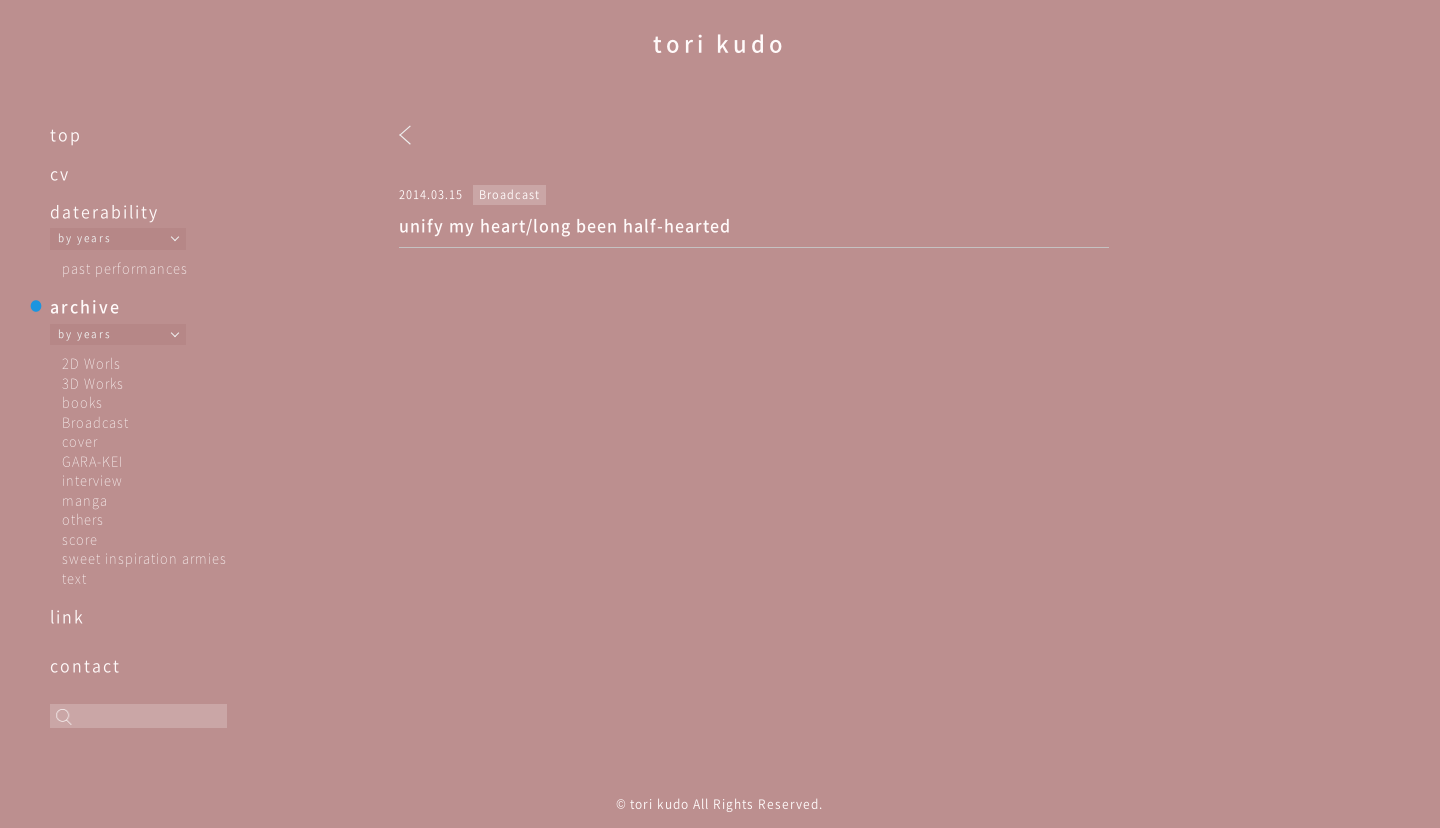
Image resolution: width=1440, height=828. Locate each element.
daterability (104, 211)
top (66, 134)
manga (85, 499)
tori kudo (720, 42)
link (67, 616)
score (80, 538)
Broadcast (95, 421)
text (74, 577)
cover (80, 440)
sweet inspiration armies (144, 557)
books (82, 401)
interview (92, 479)
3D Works (93, 382)
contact (85, 665)
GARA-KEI (92, 460)
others (83, 518)
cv (60, 173)
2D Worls (91, 362)
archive (85, 306)
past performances (125, 267)
